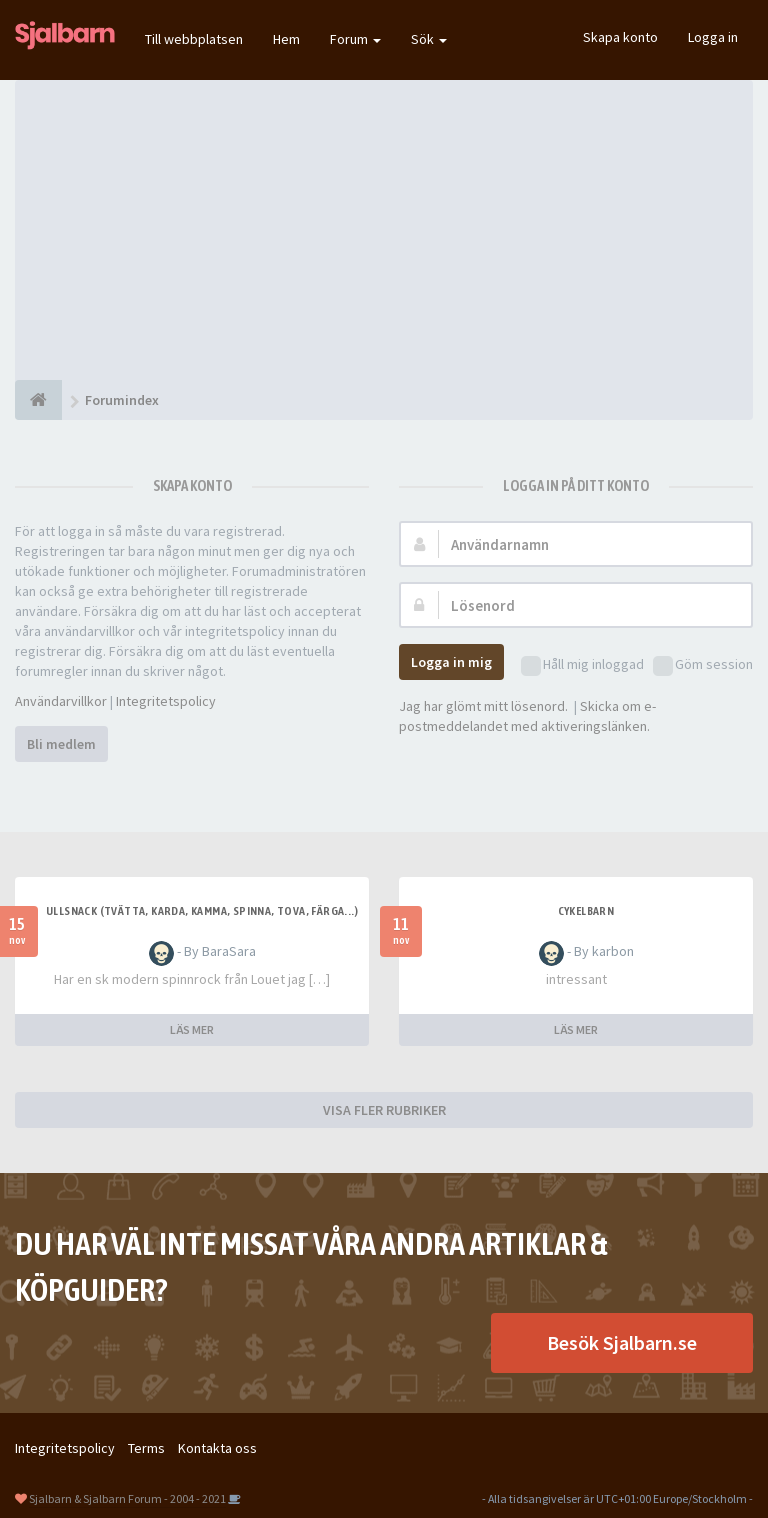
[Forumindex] (38, 400)
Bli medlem (61, 744)
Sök (429, 39)
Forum (355, 39)
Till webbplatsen (194, 39)
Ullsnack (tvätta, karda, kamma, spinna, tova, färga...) (202, 911)
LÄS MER (192, 1029)
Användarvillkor (61, 701)
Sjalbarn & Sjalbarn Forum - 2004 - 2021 (127, 1498)
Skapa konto (620, 37)
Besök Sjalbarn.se (622, 1342)
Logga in (713, 37)
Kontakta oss (217, 1448)
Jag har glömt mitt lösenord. (483, 706)
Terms (146, 1448)
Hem (286, 39)
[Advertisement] (384, 230)
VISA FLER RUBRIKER (384, 1110)
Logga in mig (451, 662)
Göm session (703, 665)
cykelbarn (586, 911)
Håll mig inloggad (582, 665)
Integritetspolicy (166, 701)
